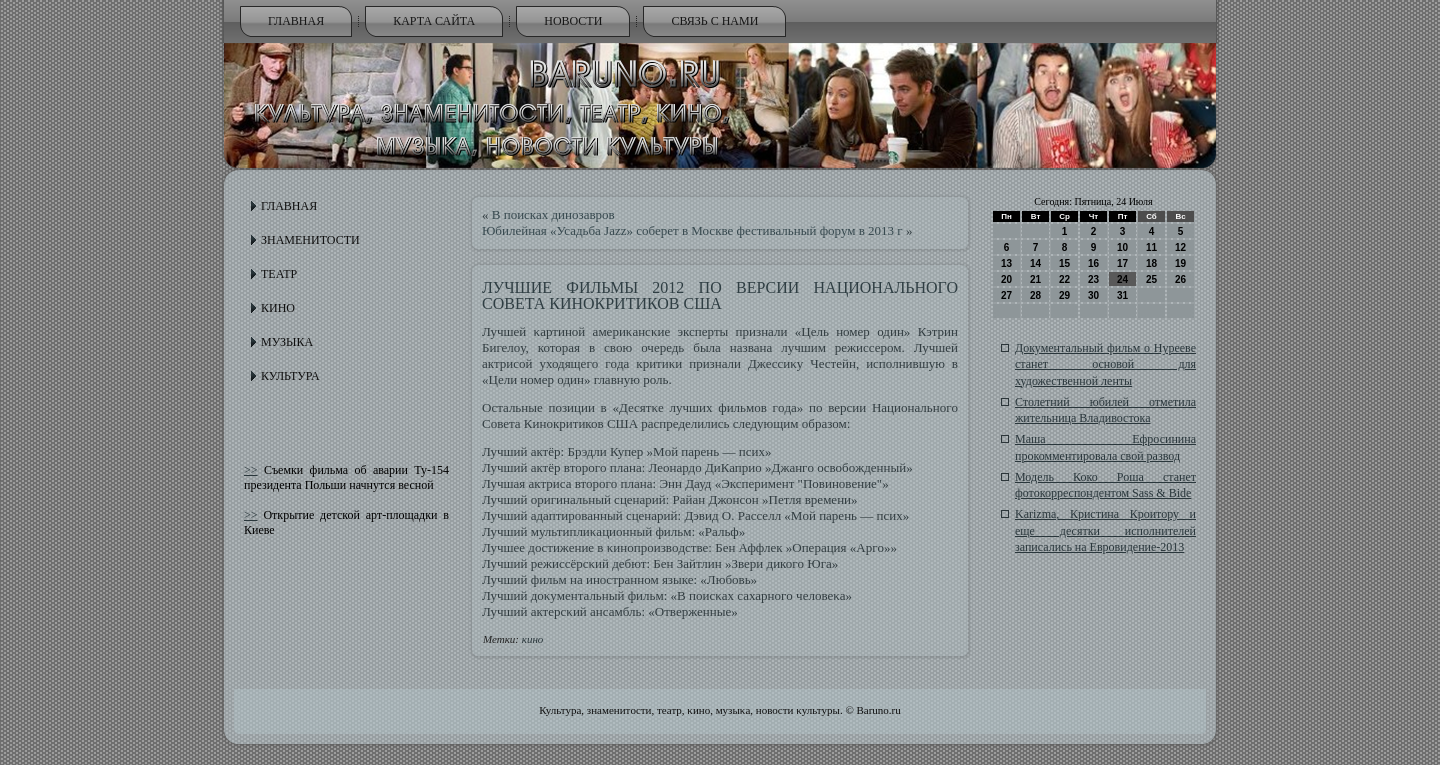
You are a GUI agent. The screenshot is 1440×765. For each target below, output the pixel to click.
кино (533, 639)
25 (1151, 279)
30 (1093, 295)
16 (1093, 263)
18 (1151, 263)
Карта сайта (434, 21)
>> (251, 470)
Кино (278, 308)
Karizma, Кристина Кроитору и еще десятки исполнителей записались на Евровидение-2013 (1105, 530)
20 (1006, 279)
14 (1035, 263)
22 (1064, 279)
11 (1151, 247)
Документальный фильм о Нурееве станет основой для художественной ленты (1105, 364)
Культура (290, 376)
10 (1122, 247)
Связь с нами (714, 21)
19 (1180, 263)
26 (1180, 279)
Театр (279, 274)
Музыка (287, 342)
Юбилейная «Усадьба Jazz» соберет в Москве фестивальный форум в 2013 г (692, 230)
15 (1064, 263)
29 (1064, 295)
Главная (296, 21)
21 (1035, 279)
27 (1006, 295)
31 (1122, 295)
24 (1122, 279)
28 (1035, 295)
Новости (573, 21)
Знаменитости (310, 240)
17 (1122, 263)
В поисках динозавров (553, 214)
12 (1180, 247)
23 (1093, 279)
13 (1006, 263)
